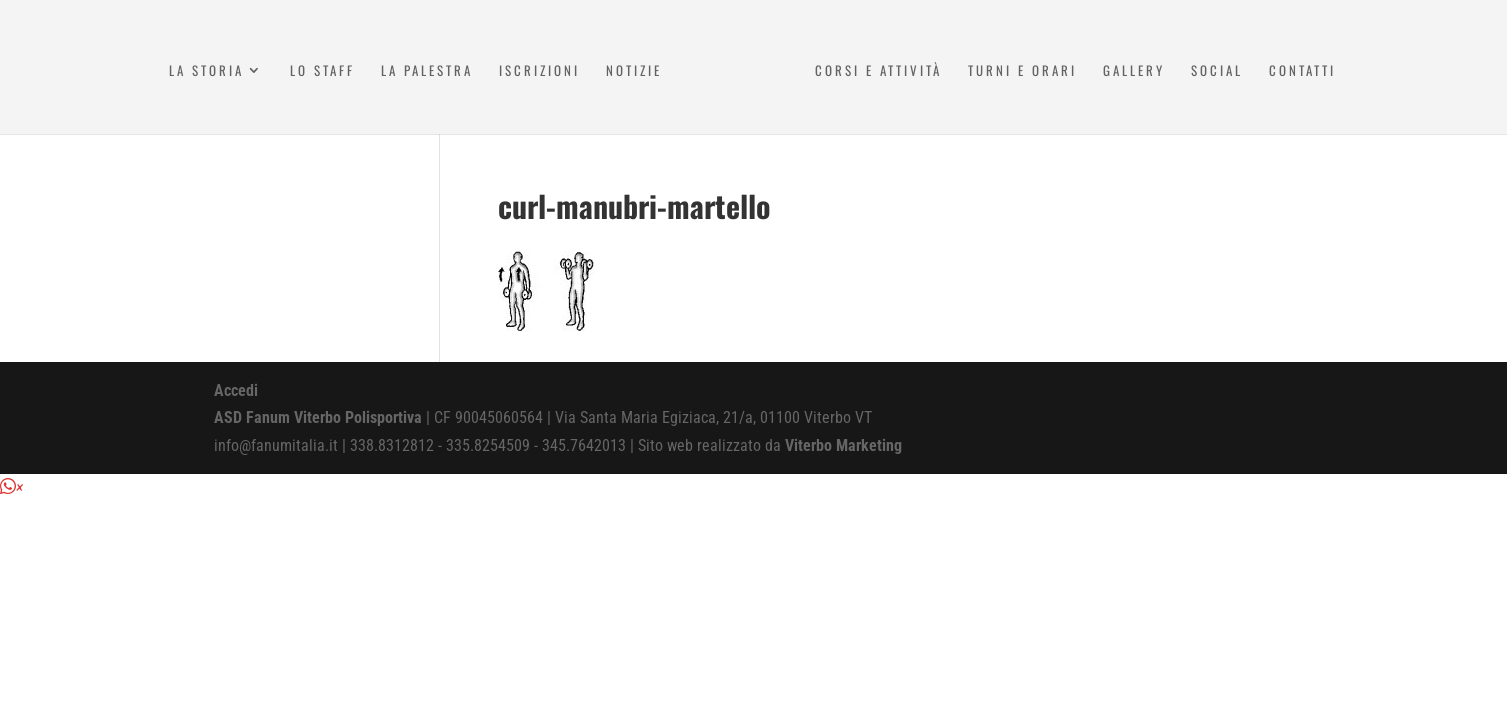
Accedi (236, 390)
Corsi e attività (878, 71)
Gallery (1134, 71)
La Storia (206, 71)
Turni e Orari (1022, 71)
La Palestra (427, 71)
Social (1217, 71)
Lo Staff (322, 71)
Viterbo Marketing (843, 445)
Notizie (634, 71)
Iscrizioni (539, 71)
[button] (11, 487)
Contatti (1302, 71)
